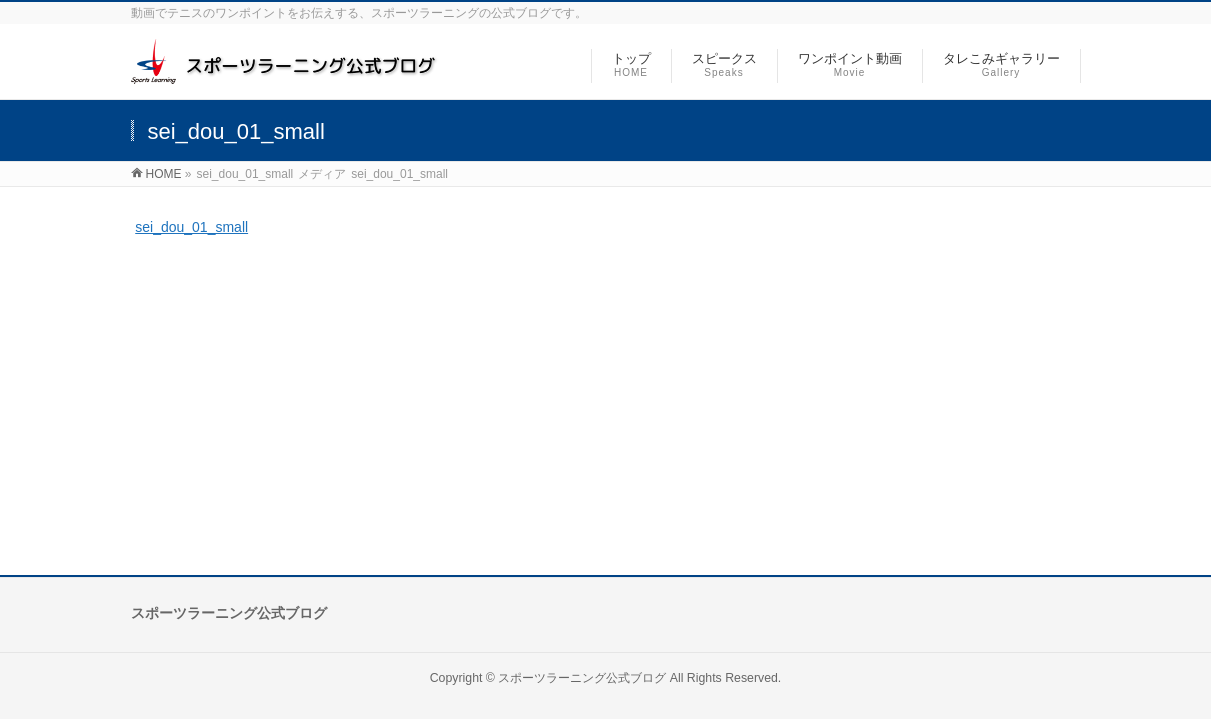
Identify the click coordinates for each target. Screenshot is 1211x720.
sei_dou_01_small (191, 227)
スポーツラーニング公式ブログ (582, 678)
